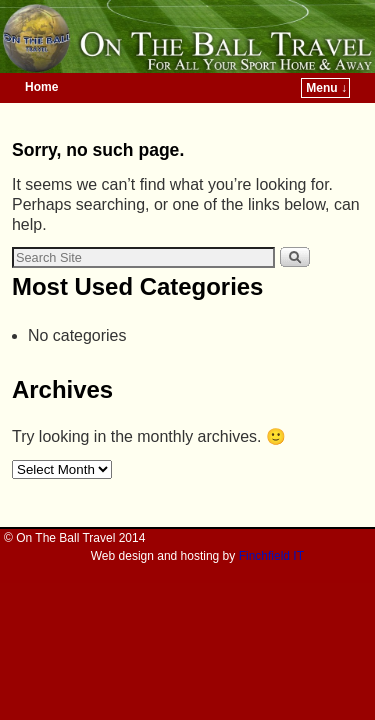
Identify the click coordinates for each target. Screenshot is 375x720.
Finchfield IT (271, 556)
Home (41, 87)
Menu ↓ (326, 88)
